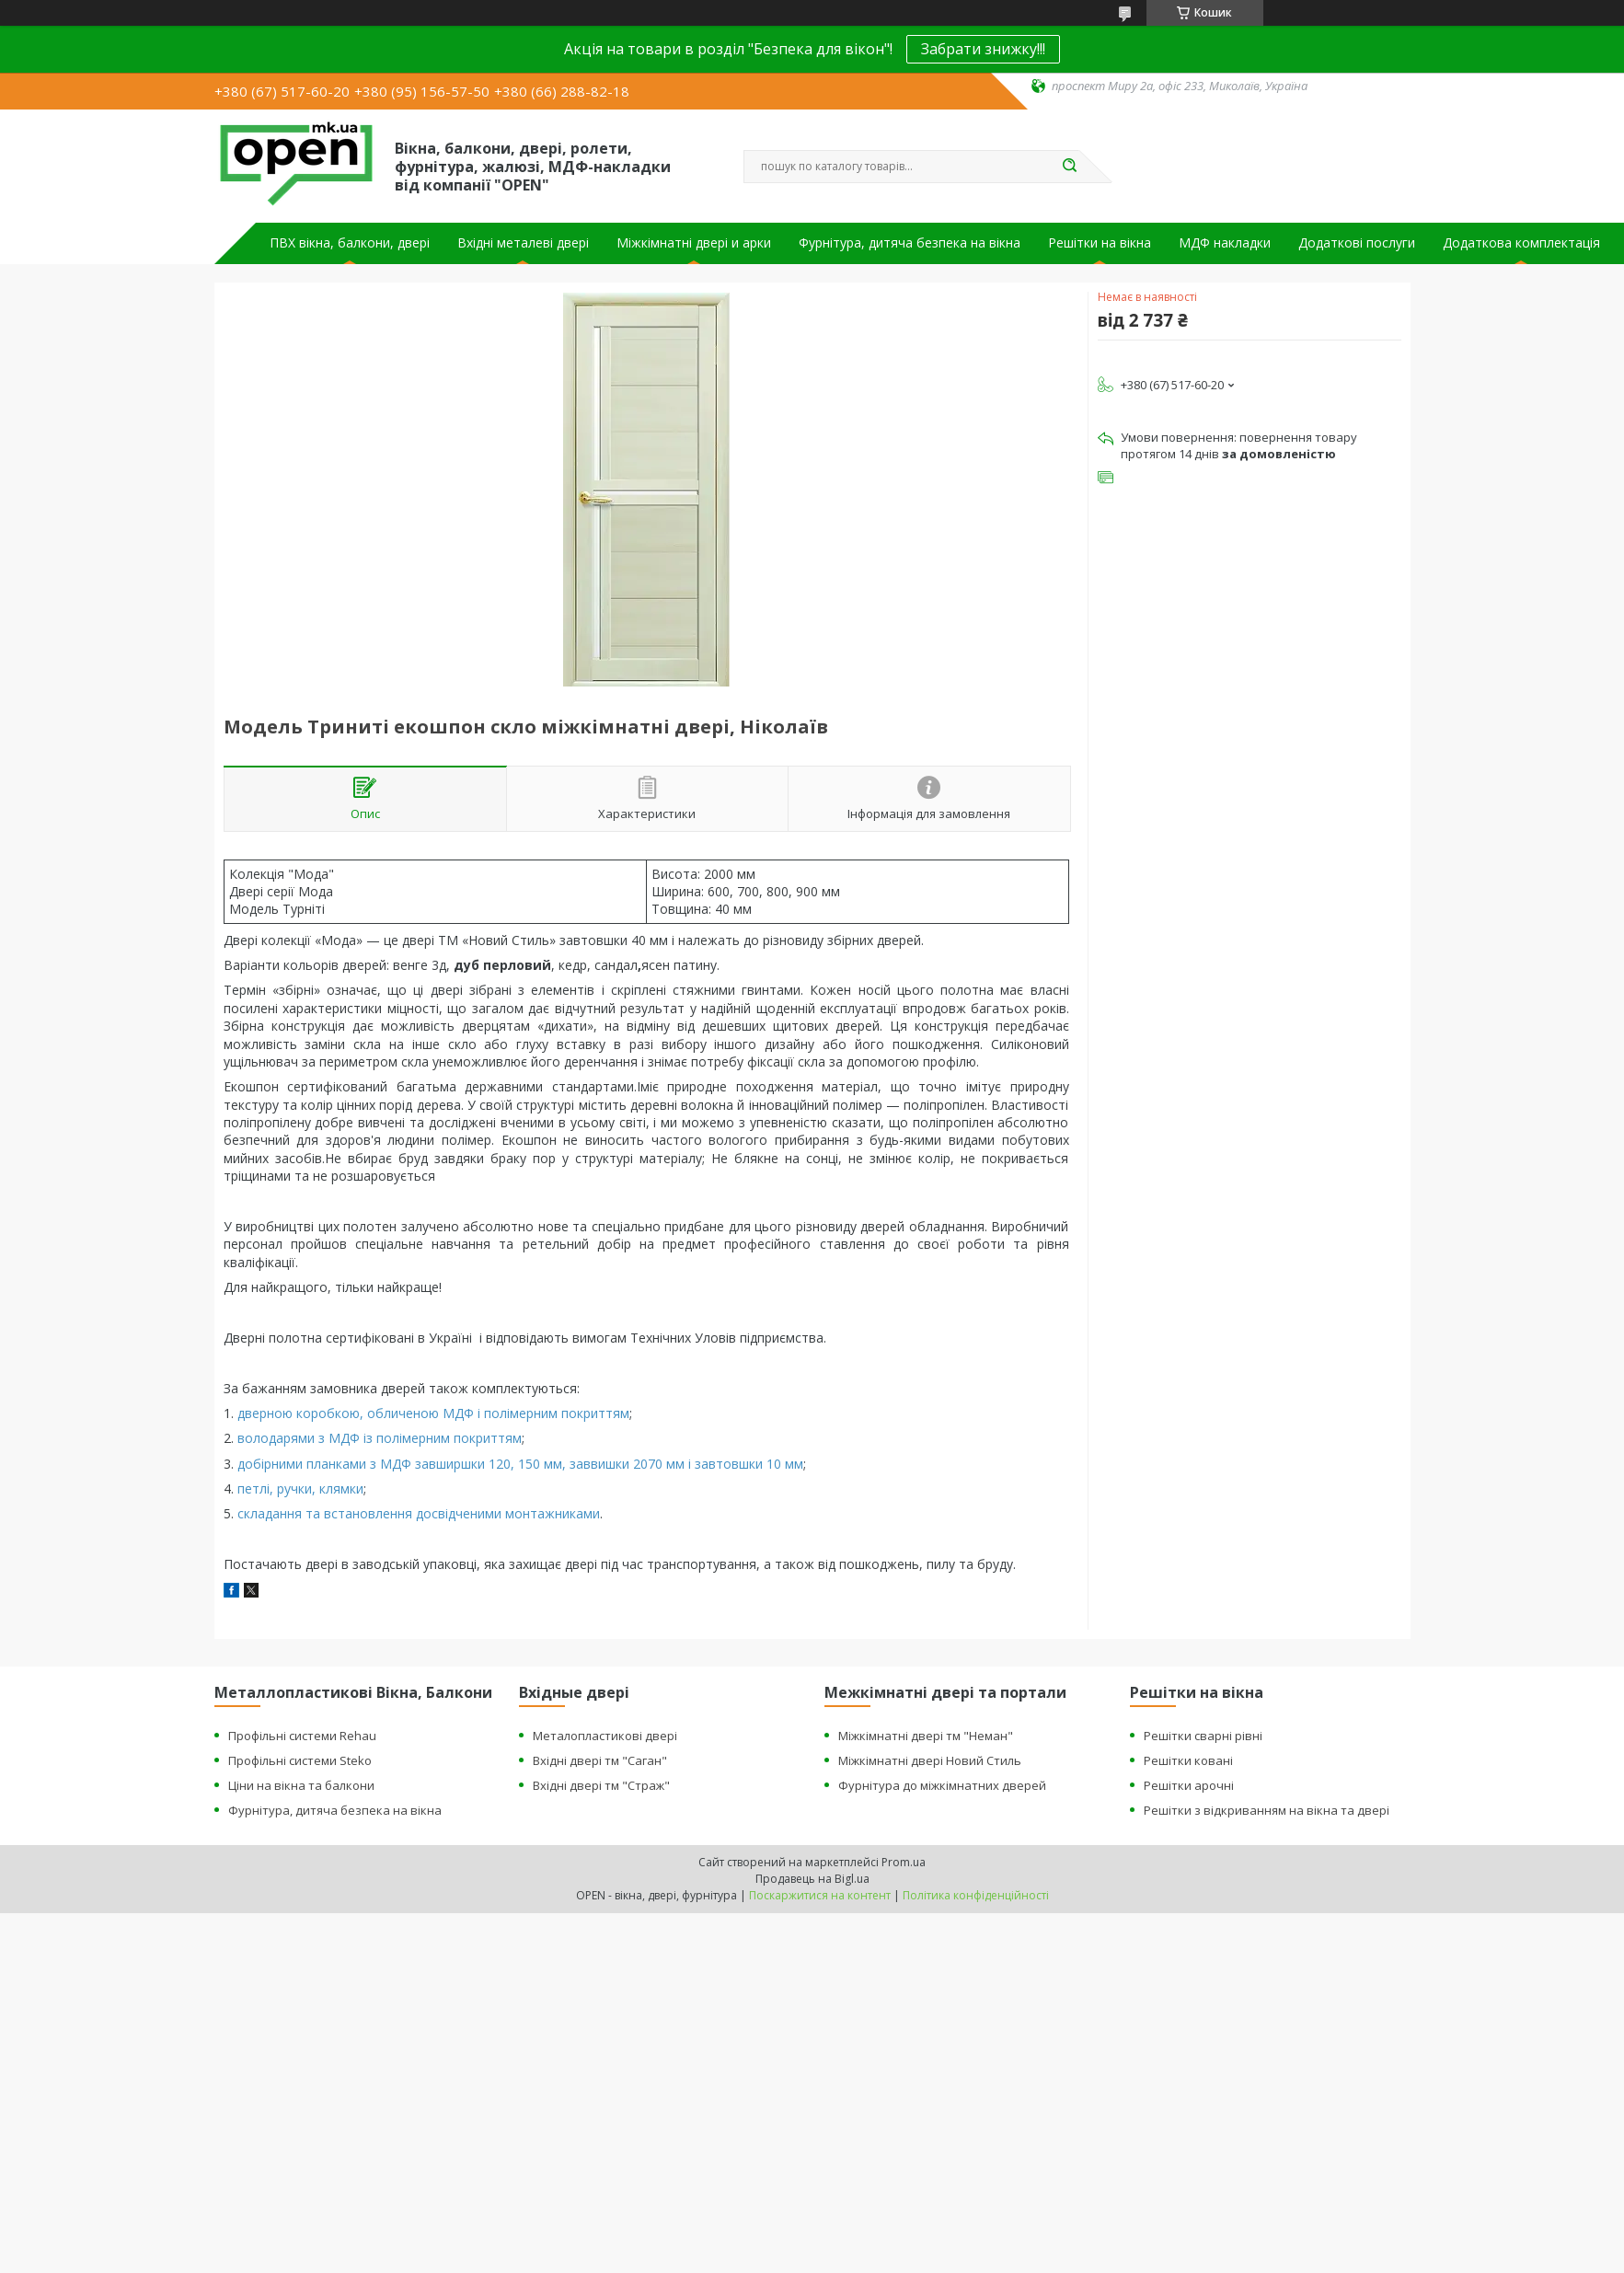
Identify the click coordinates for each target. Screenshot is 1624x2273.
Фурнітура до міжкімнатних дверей (942, 1785)
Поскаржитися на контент (820, 1895)
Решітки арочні (1189, 1785)
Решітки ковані (1188, 1760)
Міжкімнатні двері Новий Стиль (929, 1760)
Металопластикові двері (605, 1735)
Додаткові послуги (1356, 243)
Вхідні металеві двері (523, 243)
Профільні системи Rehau (302, 1735)
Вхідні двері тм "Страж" (601, 1785)
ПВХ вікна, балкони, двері (350, 243)
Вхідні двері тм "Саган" (600, 1760)
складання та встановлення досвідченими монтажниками (418, 1513)
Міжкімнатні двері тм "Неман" (925, 1735)
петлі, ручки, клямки (300, 1488)
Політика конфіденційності (976, 1895)
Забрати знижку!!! (983, 49)
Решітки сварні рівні (1203, 1735)
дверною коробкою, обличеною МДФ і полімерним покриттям (433, 1413)
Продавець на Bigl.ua (812, 1878)
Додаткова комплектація (1521, 243)
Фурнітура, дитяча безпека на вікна (909, 243)
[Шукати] (1070, 166)
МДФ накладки (1225, 243)
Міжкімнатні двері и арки (693, 243)
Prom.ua (903, 1862)
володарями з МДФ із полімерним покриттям (379, 1438)
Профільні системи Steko (300, 1760)
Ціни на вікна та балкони (301, 1785)
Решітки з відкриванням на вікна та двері (1266, 1810)
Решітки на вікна (1099, 243)
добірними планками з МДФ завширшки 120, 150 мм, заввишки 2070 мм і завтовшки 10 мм (520, 1463)
